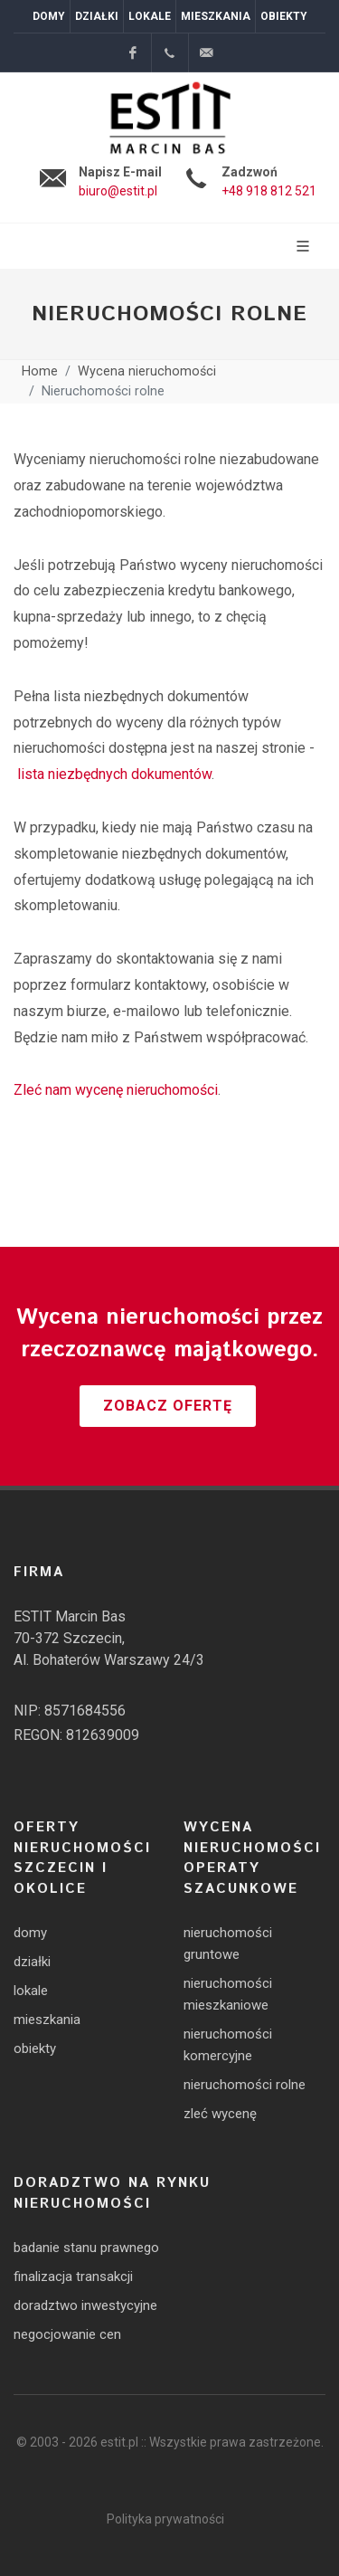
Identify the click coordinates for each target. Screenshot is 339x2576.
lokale (31, 1990)
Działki (96, 16)
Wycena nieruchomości (147, 372)
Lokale (149, 16)
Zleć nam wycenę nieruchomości (116, 1089)
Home (40, 372)
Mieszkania (215, 16)
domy (30, 1933)
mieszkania (47, 2019)
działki (32, 1961)
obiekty (35, 2048)
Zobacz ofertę (167, 1405)
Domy (49, 16)
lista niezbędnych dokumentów (114, 774)
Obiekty (283, 16)
